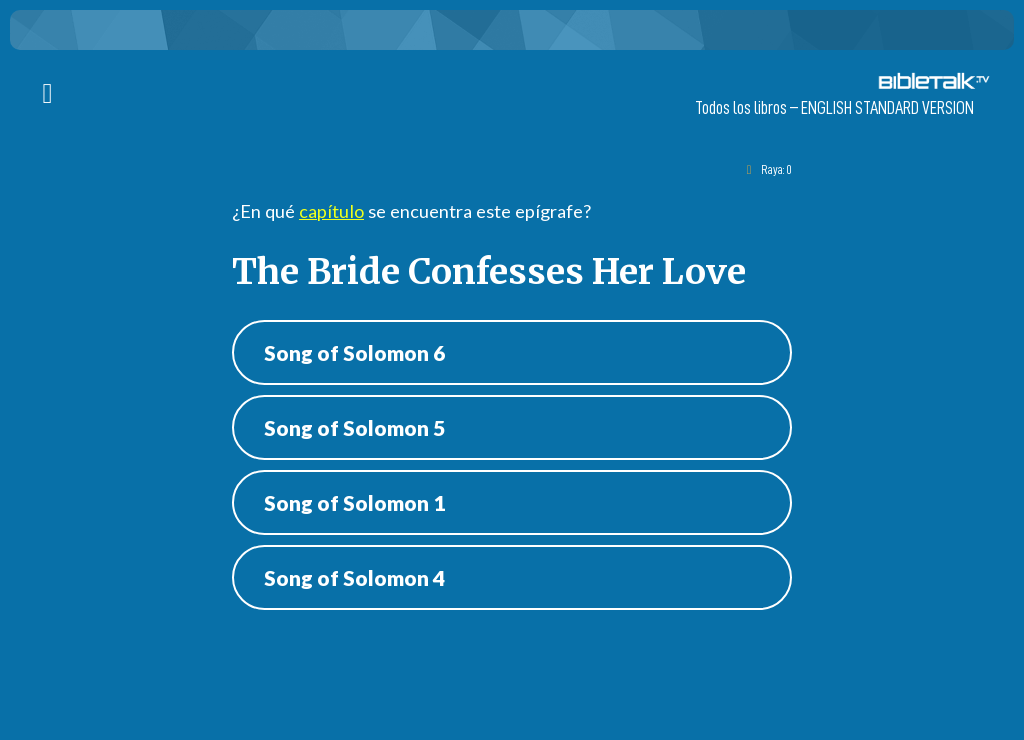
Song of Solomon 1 (354, 502)
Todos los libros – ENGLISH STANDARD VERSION (834, 108)
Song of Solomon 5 (354, 427)
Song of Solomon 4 (354, 577)
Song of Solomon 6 (354, 352)
